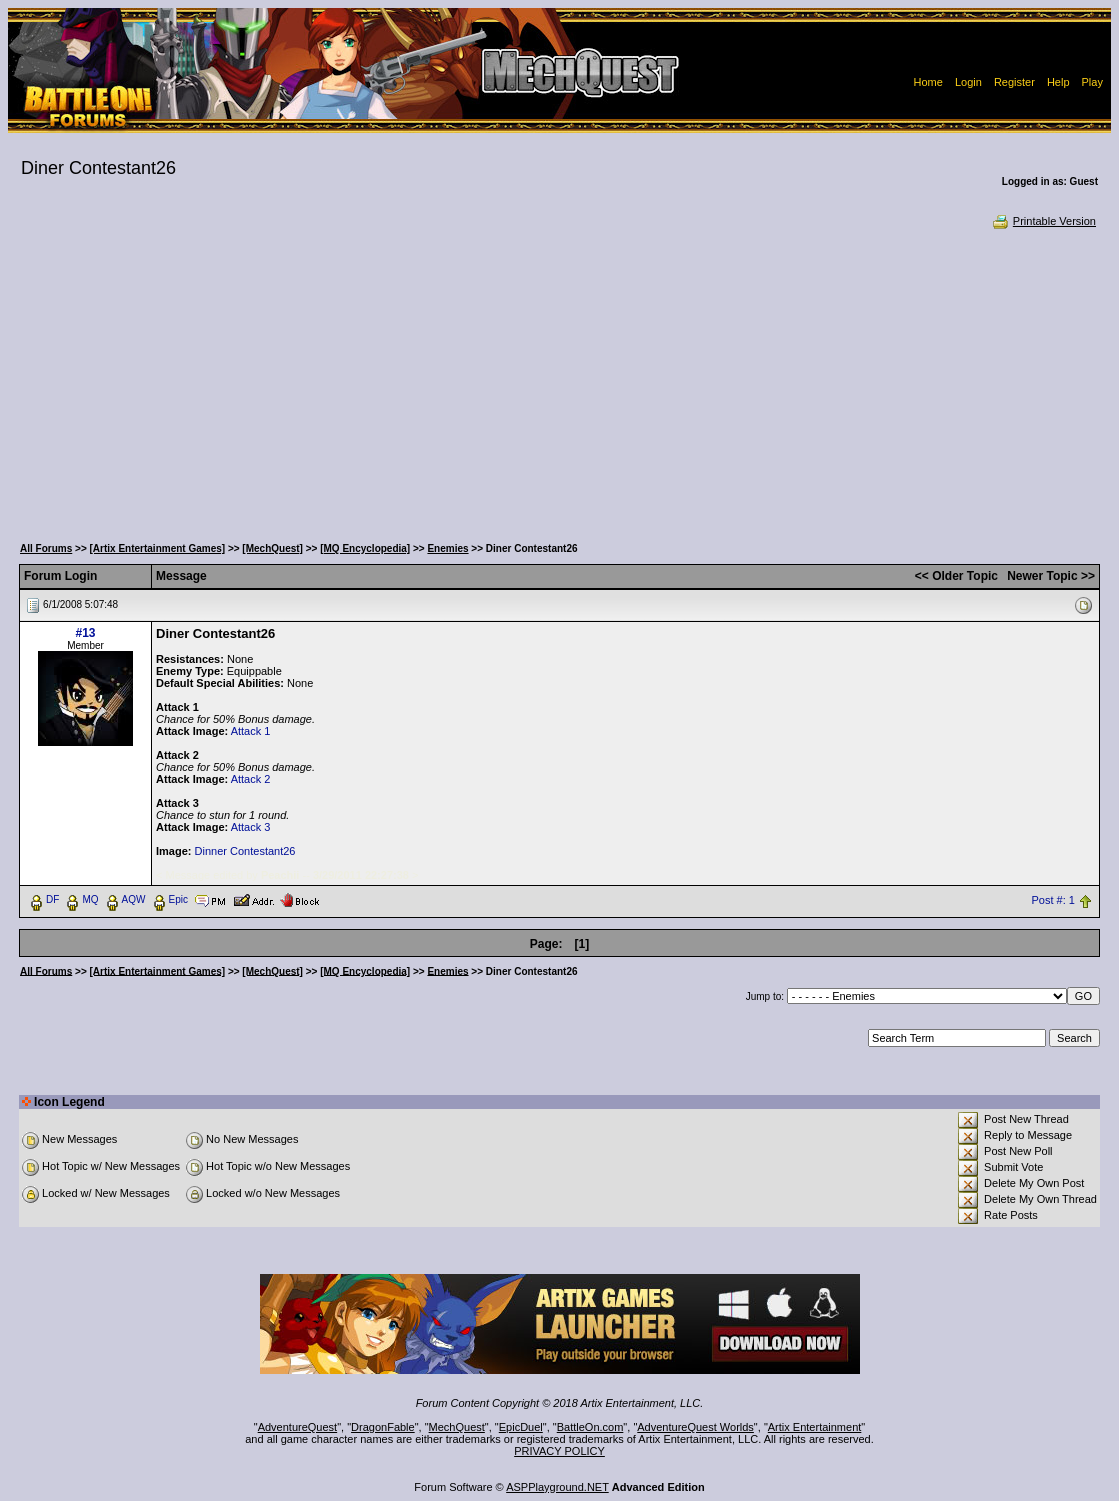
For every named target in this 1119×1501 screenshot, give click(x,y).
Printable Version (1043, 221)
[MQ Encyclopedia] (365, 548)
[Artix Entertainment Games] (158, 548)
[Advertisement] (559, 380)
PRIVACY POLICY (559, 1451)
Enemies (447, 548)
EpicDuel (521, 1427)
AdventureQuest (298, 1427)
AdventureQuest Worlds (695, 1427)
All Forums (46, 548)
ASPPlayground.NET (557, 1487)
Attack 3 (251, 827)
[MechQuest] (272, 548)
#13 (86, 633)
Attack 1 (251, 731)
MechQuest (457, 1427)
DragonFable (383, 1427)
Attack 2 (251, 779)
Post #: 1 (1052, 900)
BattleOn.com (590, 1427)
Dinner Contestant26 (245, 851)
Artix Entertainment (815, 1427)
